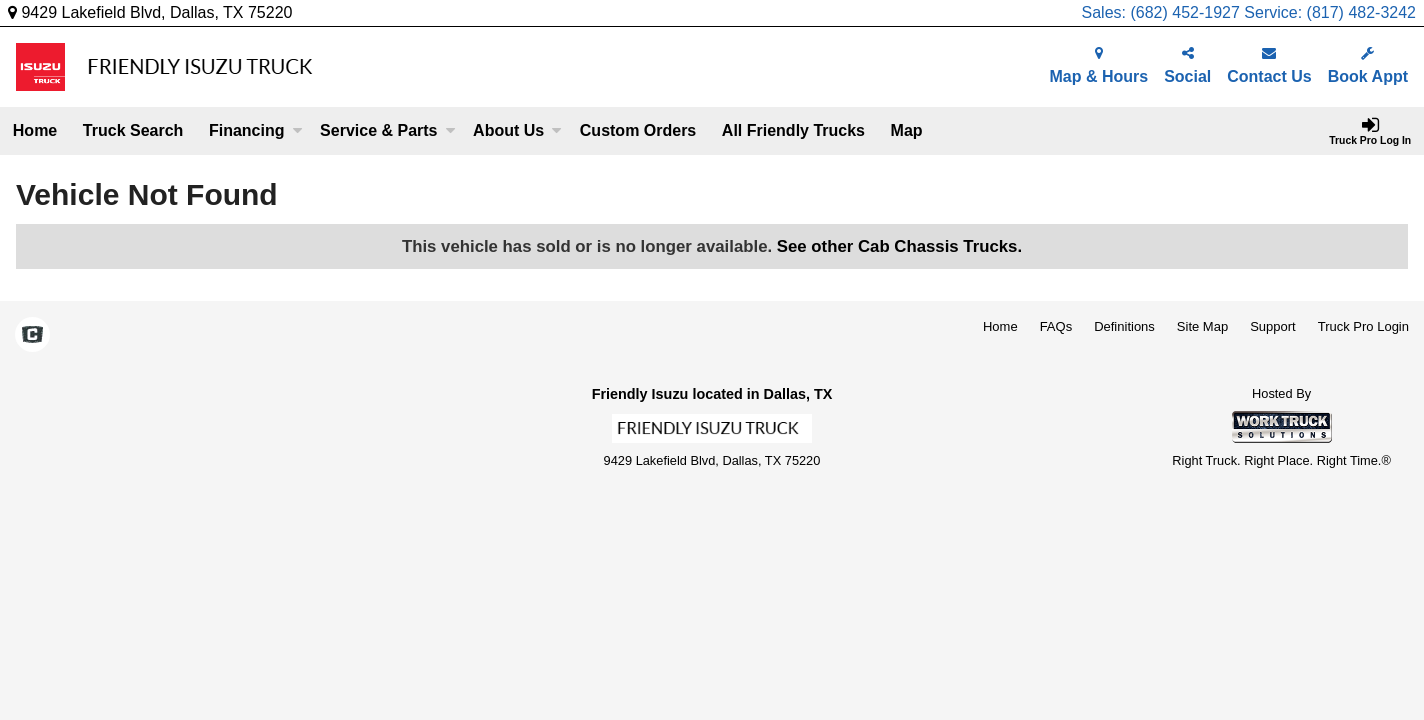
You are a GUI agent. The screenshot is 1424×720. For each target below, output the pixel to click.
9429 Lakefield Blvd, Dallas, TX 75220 (150, 12)
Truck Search (133, 130)
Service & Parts (387, 130)
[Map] (907, 131)
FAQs (1056, 326)
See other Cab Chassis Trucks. (899, 246)
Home (35, 130)
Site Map (1202, 326)
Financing (256, 130)
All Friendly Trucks (793, 130)
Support (1273, 326)
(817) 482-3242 (1361, 12)
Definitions (1124, 326)
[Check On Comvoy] (32, 336)
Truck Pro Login (1363, 326)
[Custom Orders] (638, 131)
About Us (517, 130)
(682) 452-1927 (1184, 12)
